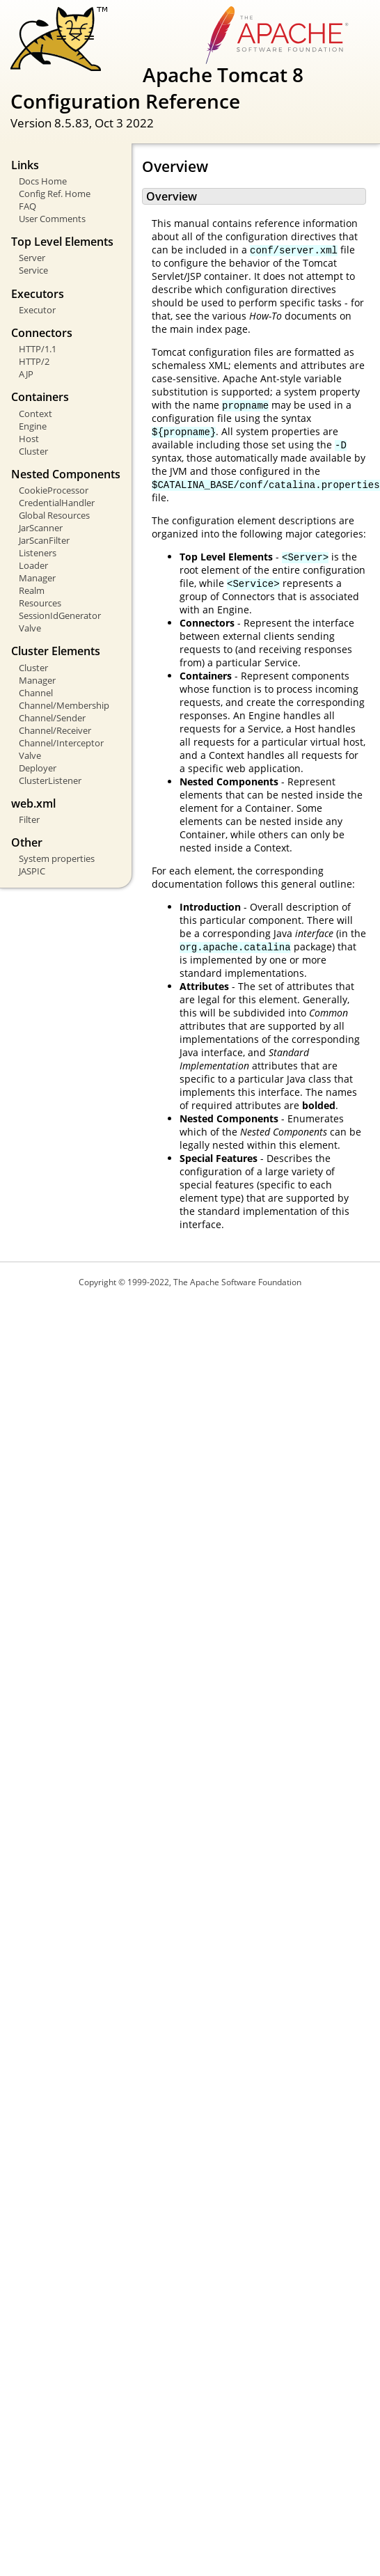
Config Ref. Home (54, 193)
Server (32, 257)
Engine (33, 426)
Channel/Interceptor (61, 743)
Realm (32, 590)
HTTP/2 (34, 361)
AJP (26, 374)
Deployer (37, 768)
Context (35, 413)
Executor (37, 310)
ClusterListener (50, 780)
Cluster (33, 451)
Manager (37, 578)
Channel (36, 692)
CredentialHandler (57, 502)
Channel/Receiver (55, 730)
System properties (57, 858)
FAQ (27, 206)
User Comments (52, 218)
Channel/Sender (52, 718)
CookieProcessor (53, 490)
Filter (29, 819)
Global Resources (54, 515)
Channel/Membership (64, 705)
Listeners (37, 553)
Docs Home (43, 181)
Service (33, 270)
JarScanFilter (44, 540)
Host (29, 438)
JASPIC (32, 871)
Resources (40, 603)
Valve (30, 628)
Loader (33, 565)
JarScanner (41, 527)
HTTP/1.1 (37, 349)
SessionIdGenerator (60, 615)
